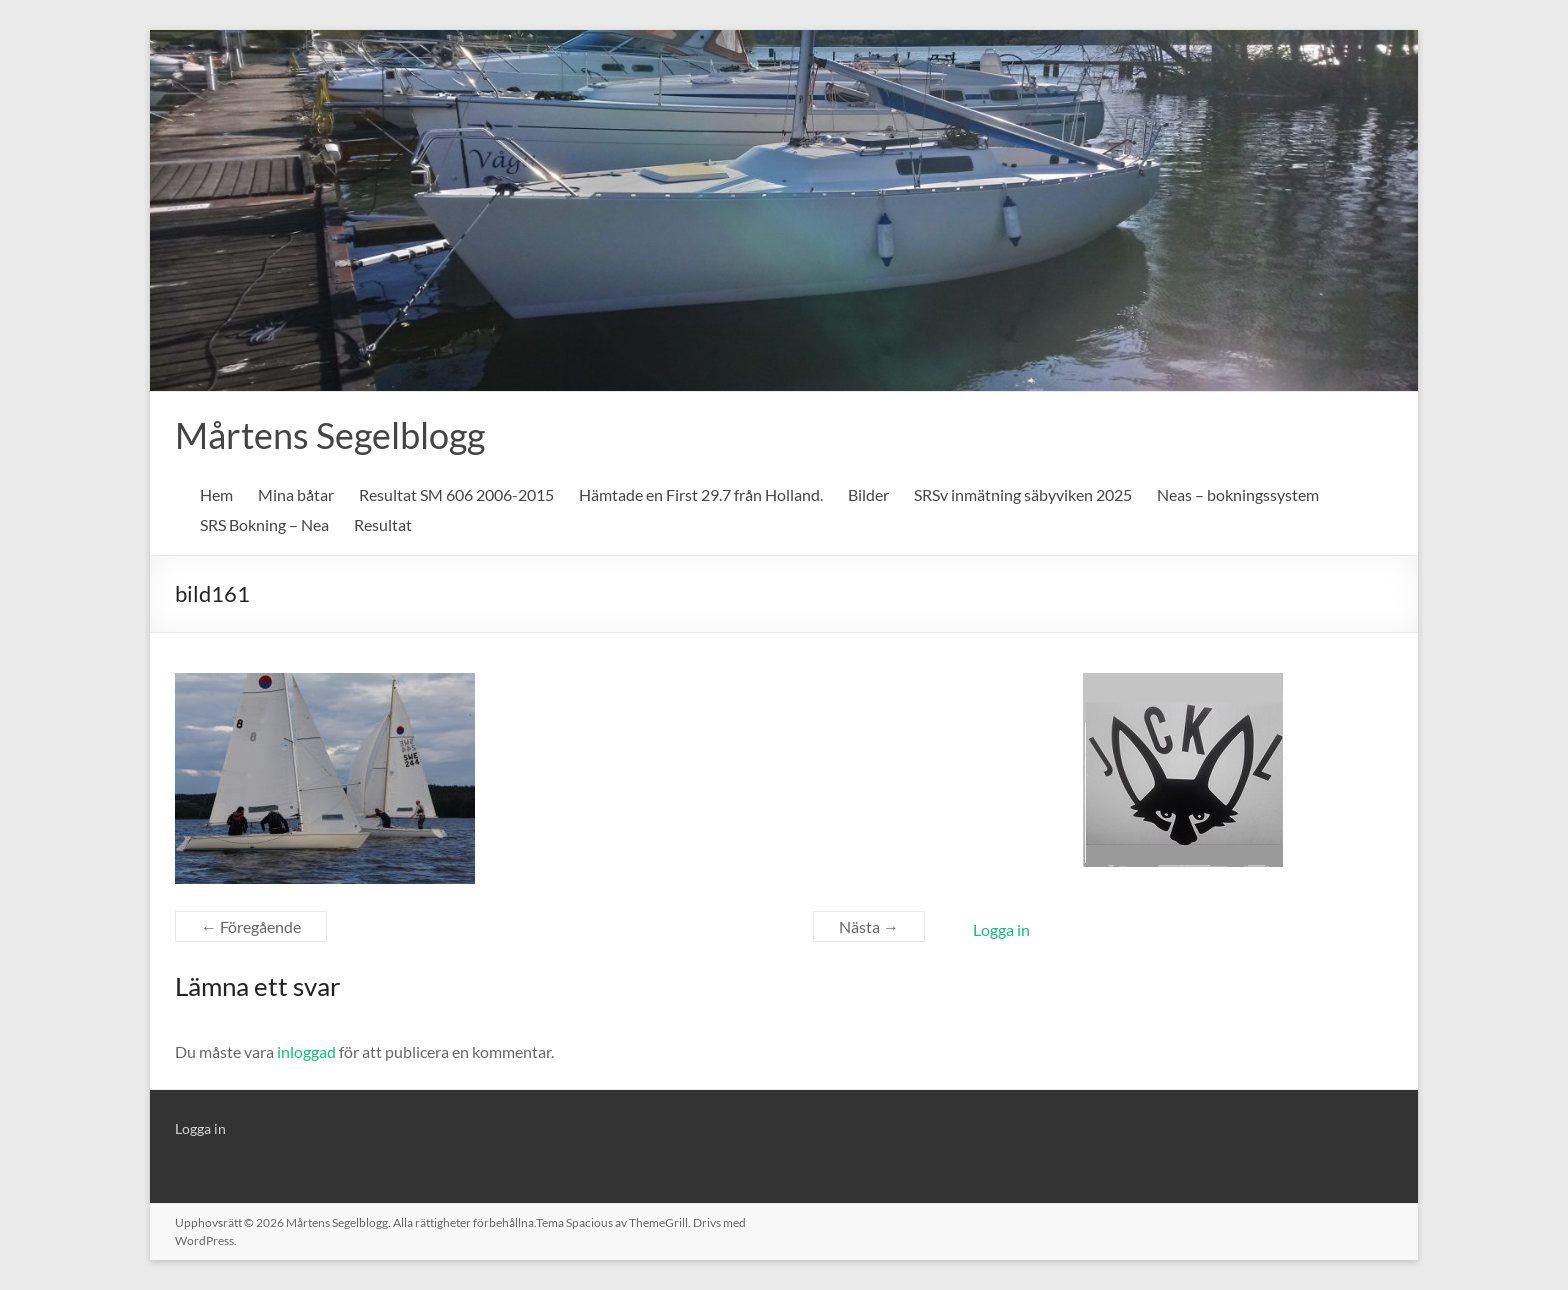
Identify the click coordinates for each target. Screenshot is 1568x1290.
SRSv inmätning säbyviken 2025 (1023, 494)
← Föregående (251, 926)
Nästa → (869, 926)
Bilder (868, 494)
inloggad (306, 1051)
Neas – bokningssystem (1238, 494)
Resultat (383, 524)
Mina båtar (296, 494)
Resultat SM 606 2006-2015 (456, 494)
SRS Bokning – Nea (264, 524)
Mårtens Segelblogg (330, 435)
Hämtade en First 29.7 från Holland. (701, 494)
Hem (216, 494)
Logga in (1001, 929)
